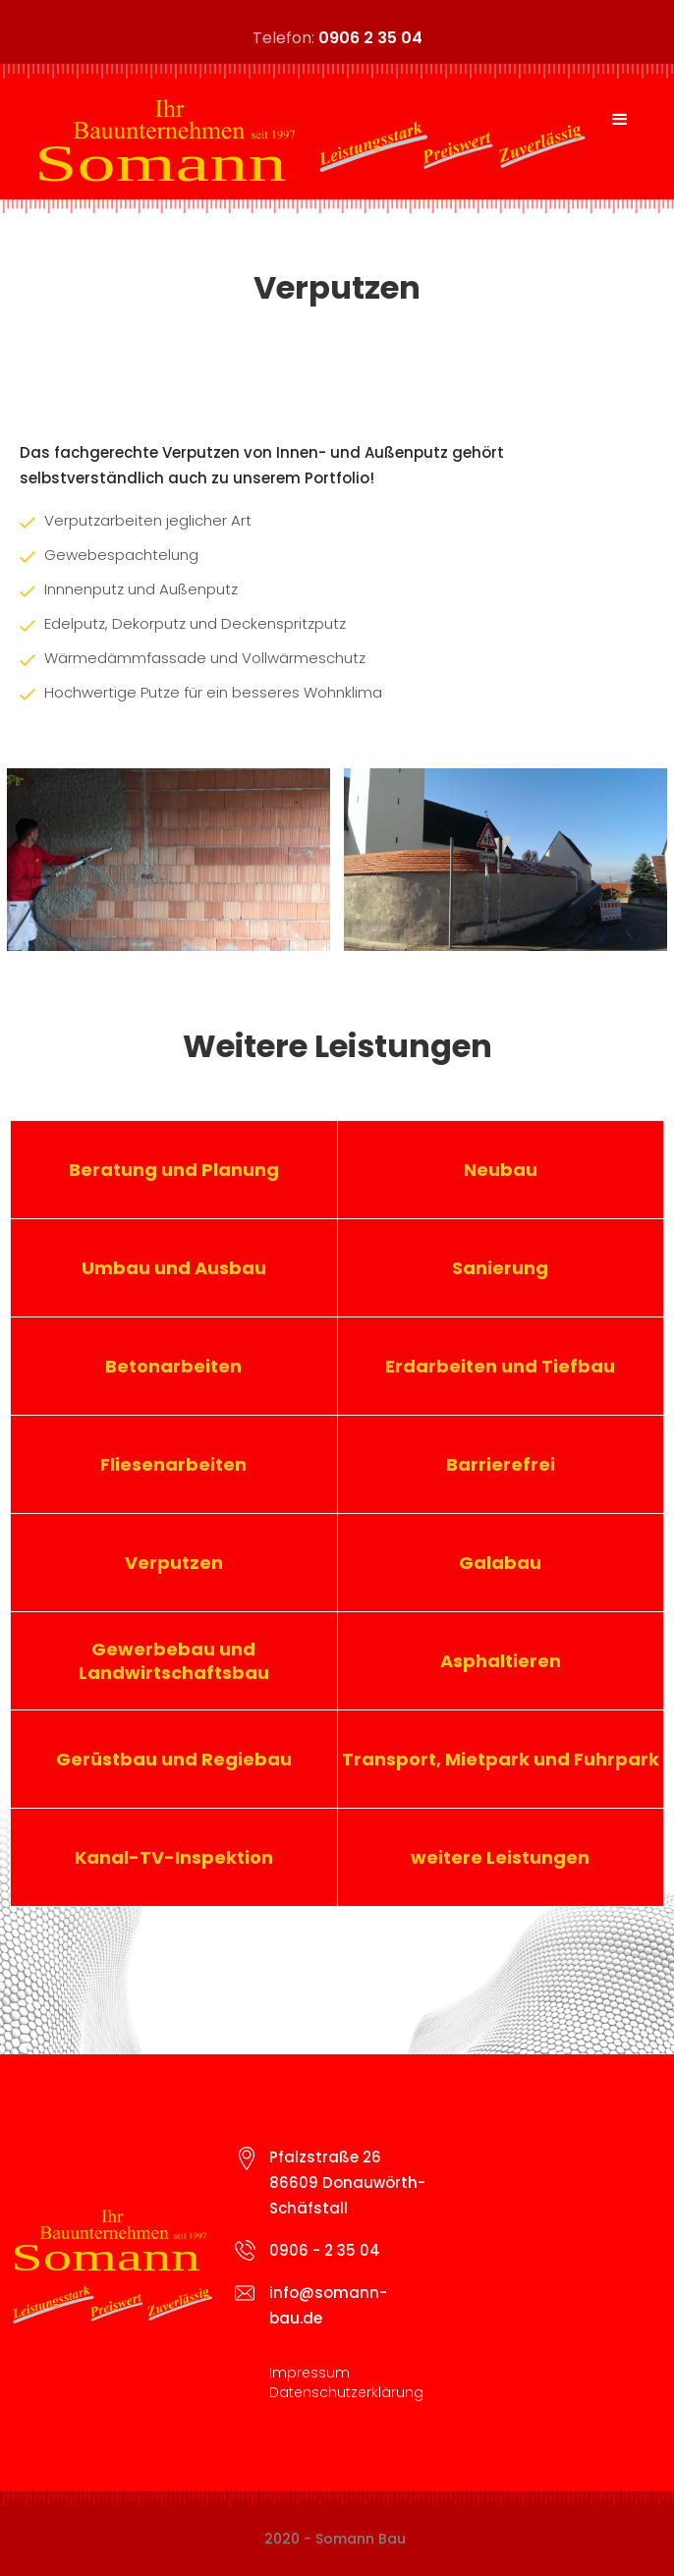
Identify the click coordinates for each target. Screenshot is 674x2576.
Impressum (309, 2372)
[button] (619, 119)
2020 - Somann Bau (335, 2538)
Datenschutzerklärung (346, 2392)
